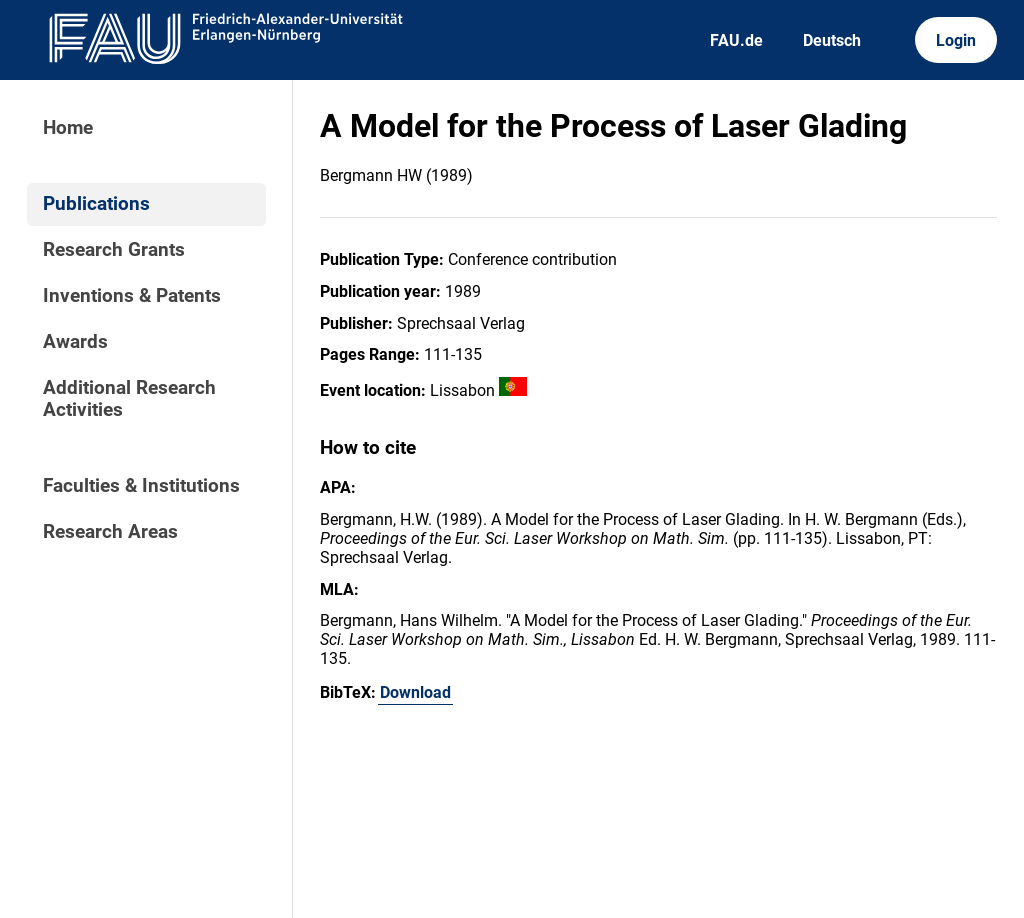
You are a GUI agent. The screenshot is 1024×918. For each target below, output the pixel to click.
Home (68, 128)
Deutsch (832, 40)
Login (956, 40)
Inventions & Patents (132, 296)
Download (415, 692)
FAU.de (736, 40)
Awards (75, 342)
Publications (96, 204)
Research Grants (114, 250)
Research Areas (110, 532)
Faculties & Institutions (141, 486)
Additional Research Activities (129, 399)
